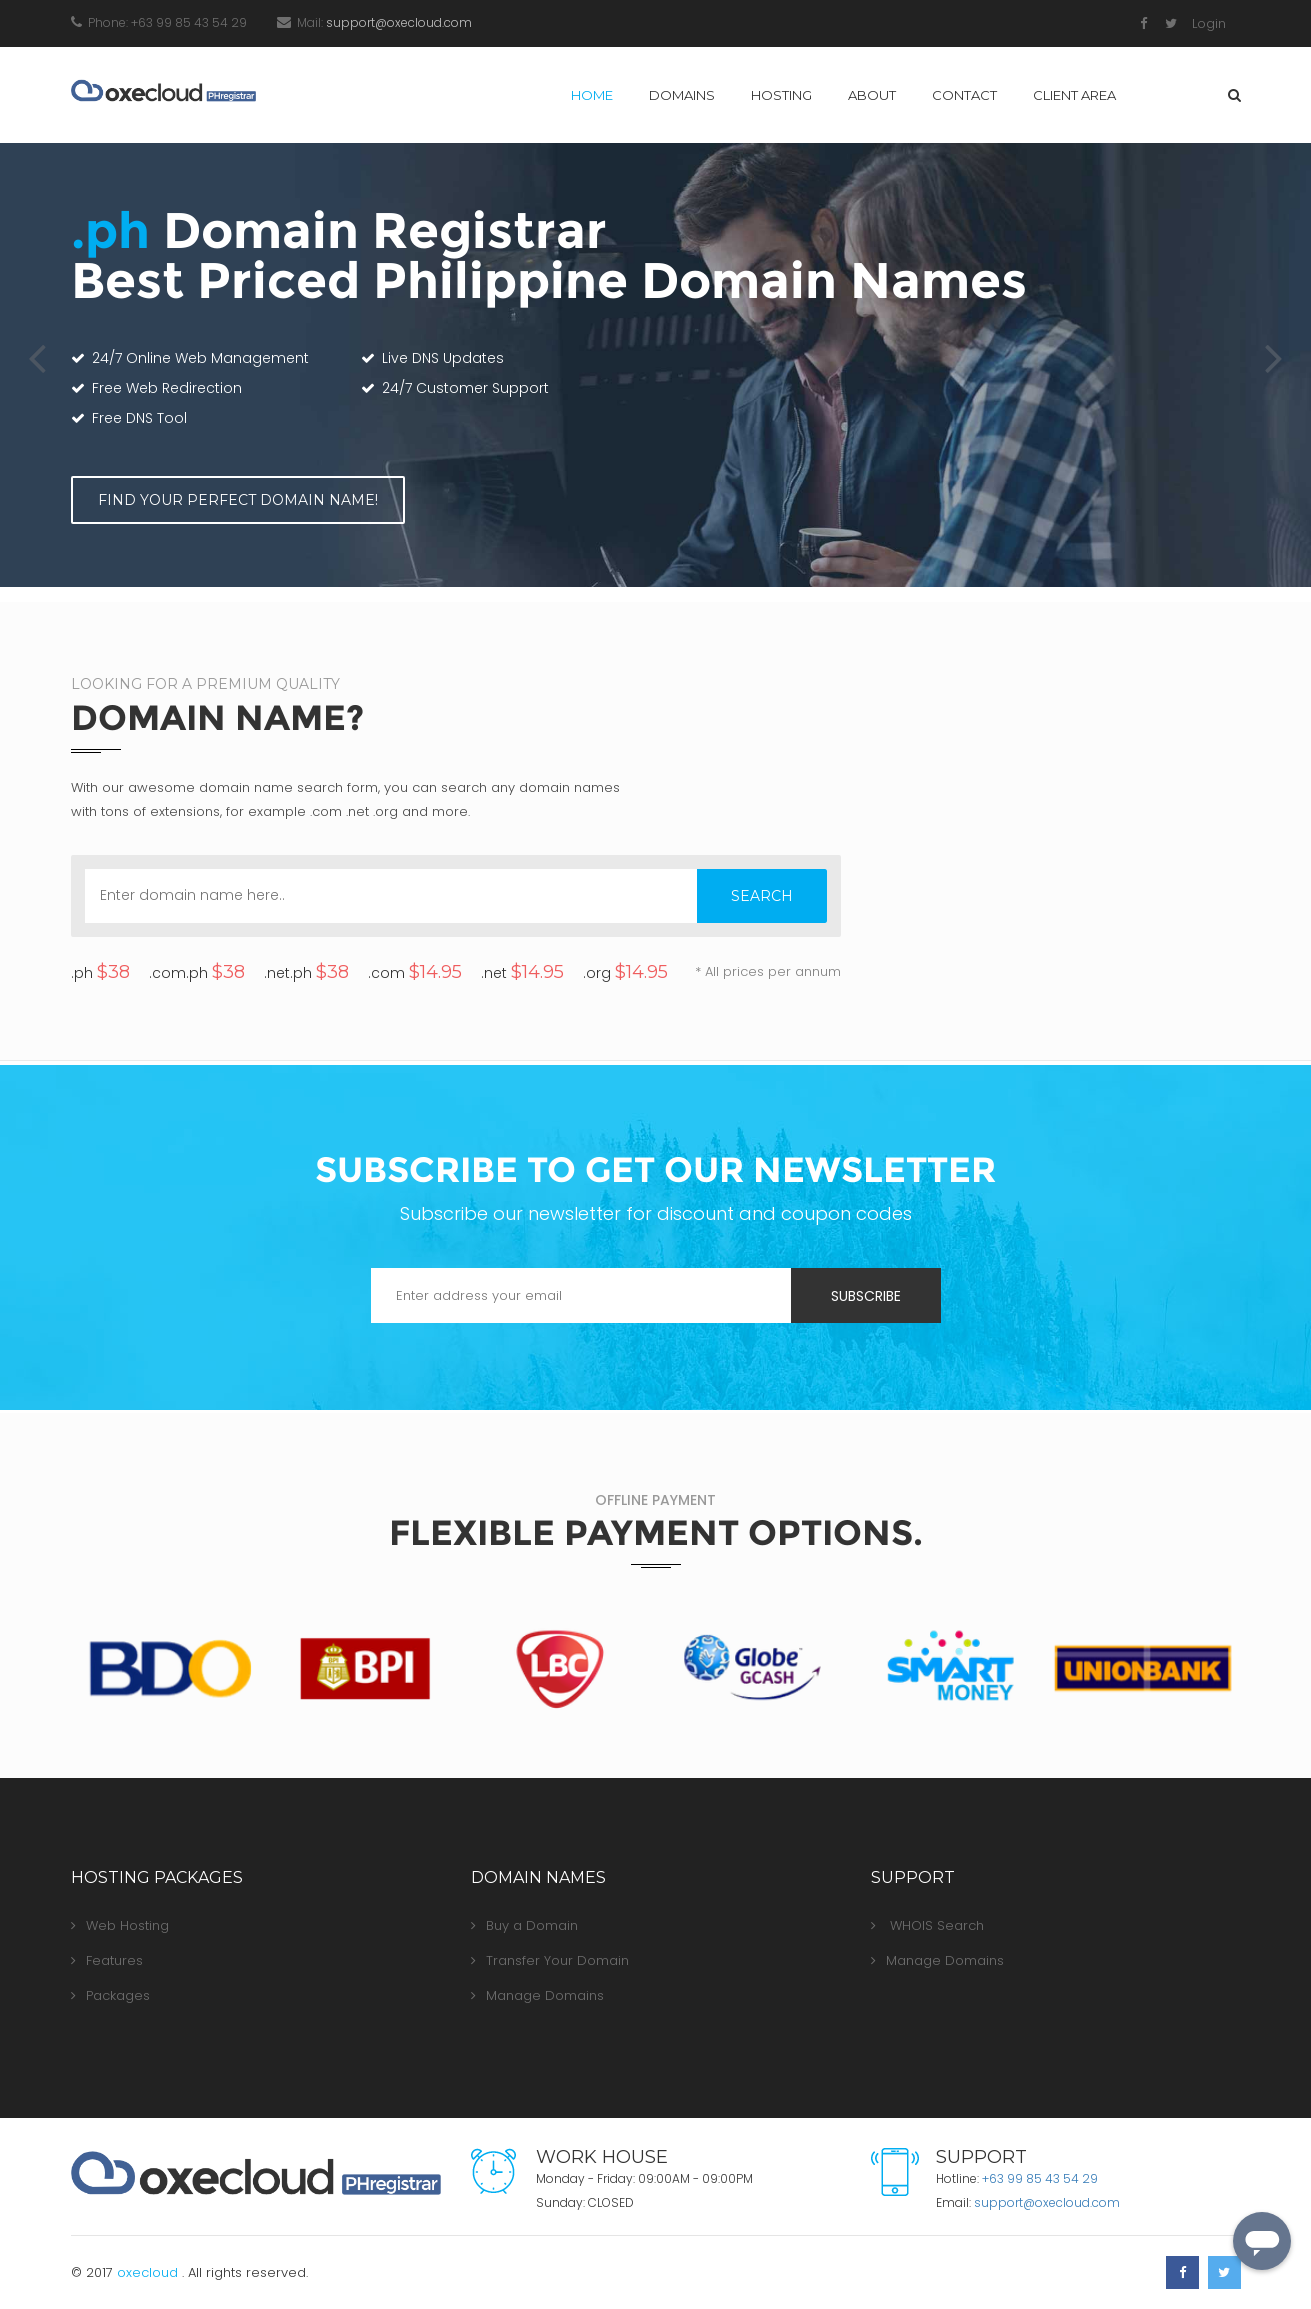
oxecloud (149, 2272)
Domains (682, 95)
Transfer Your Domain (550, 1960)
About (872, 95)
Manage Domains (537, 1995)
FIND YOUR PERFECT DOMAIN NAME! (237, 500)
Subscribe (866, 1296)
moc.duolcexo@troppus (399, 22)
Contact (964, 95)
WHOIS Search (927, 1925)
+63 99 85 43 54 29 (1040, 2178)
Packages (110, 1995)
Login (1209, 23)
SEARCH (762, 896)
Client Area (1074, 95)
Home (592, 95)
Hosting (781, 95)
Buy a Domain (524, 1925)
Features (107, 1960)
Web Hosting (120, 1925)
